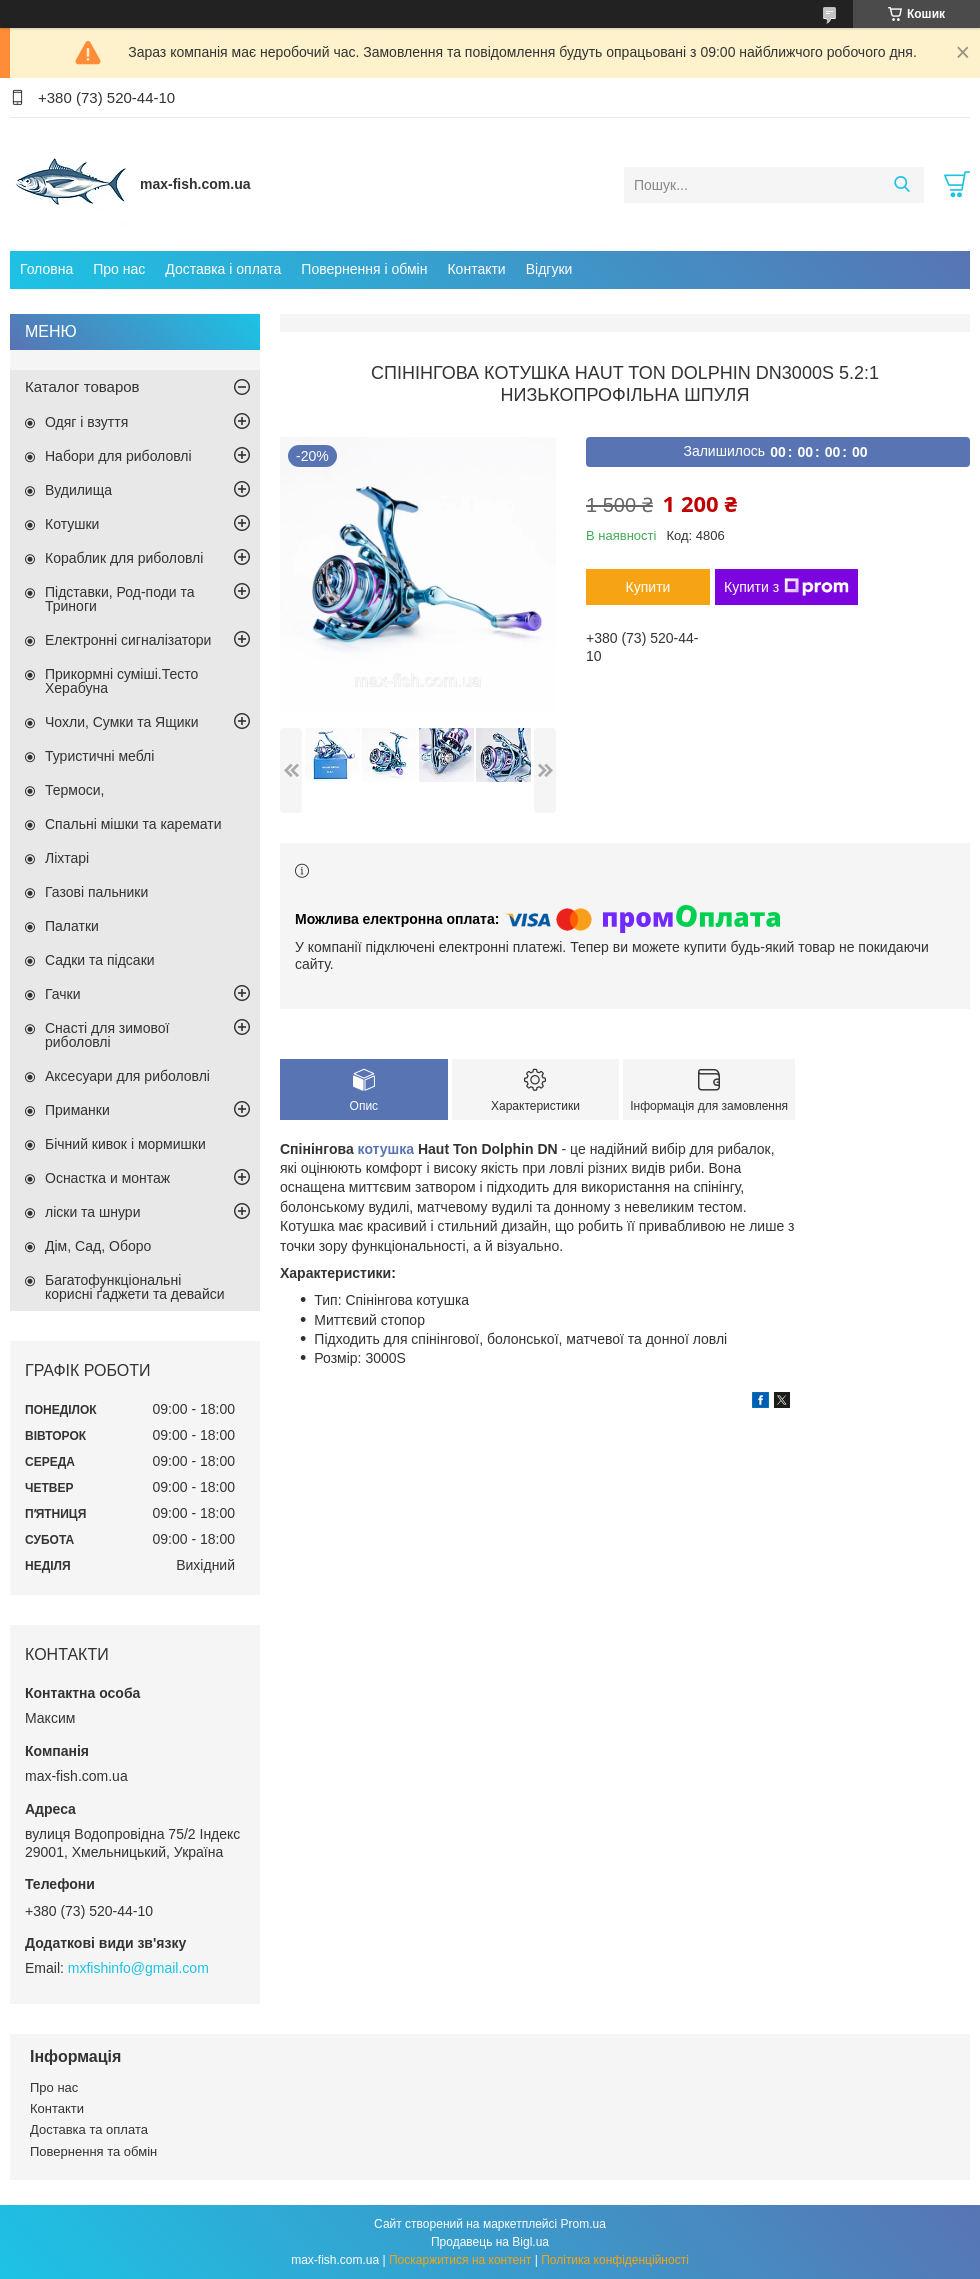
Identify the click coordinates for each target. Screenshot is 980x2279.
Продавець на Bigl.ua (490, 2242)
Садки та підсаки (100, 960)
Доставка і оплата (223, 269)
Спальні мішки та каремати (133, 824)
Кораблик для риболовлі (124, 558)
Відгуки (549, 269)
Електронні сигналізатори (128, 640)
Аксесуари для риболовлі (127, 1076)
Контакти (476, 269)
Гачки (63, 994)
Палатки (72, 926)
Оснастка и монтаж (107, 1178)
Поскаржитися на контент (460, 2260)
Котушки (72, 524)
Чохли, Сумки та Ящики (121, 722)
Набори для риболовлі (118, 456)
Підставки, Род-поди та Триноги (120, 599)
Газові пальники (96, 892)
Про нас (119, 269)
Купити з (786, 587)
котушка (386, 1149)
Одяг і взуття (86, 422)
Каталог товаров (82, 386)
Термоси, (74, 790)
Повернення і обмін (364, 269)
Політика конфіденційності (615, 2260)
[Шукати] (901, 185)
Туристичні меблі (99, 756)
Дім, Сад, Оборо (98, 1246)
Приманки (77, 1110)
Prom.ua (583, 2224)
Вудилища (78, 490)
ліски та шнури (92, 1212)
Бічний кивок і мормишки (125, 1144)
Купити (648, 587)
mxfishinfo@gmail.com (138, 1968)
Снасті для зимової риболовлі (107, 1035)
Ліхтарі (67, 858)
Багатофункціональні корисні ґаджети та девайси (135, 1287)
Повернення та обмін (93, 2151)
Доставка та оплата (89, 2129)
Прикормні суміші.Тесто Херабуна (121, 681)
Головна (46, 269)
